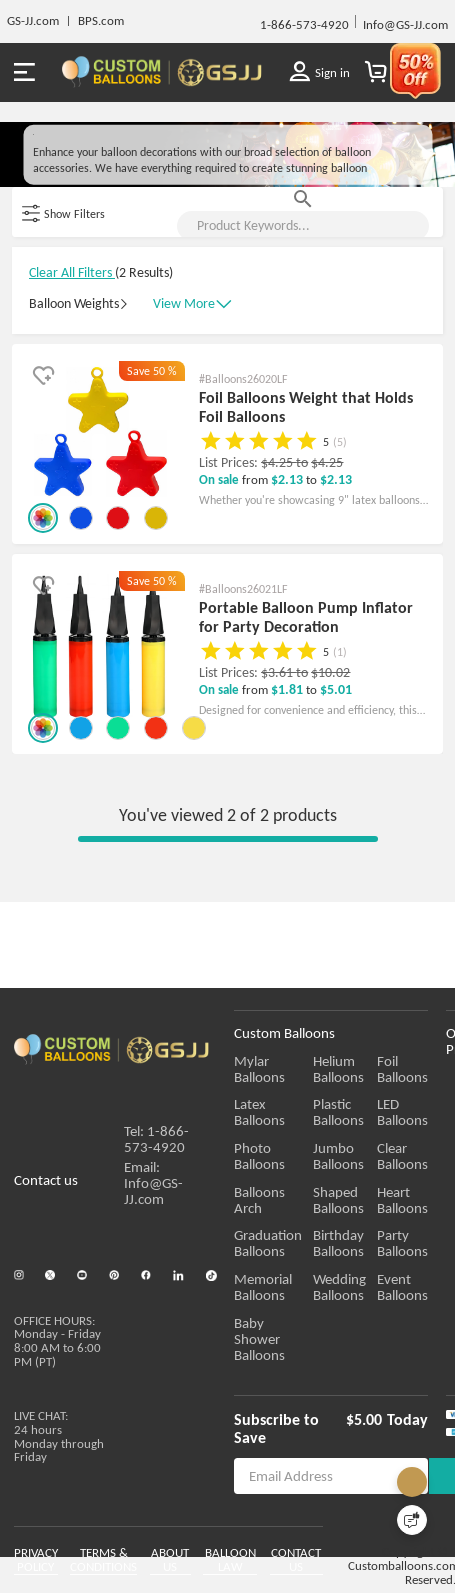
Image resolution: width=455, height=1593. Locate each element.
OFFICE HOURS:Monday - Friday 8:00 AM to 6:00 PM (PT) (57, 1366)
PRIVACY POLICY (36, 1566)
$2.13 (288, 597)
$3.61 (278, 790)
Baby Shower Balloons (273, 1377)
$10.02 (330, 790)
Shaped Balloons (372, 1246)
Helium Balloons (372, 1115)
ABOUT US (177, 1559)
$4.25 (278, 580)
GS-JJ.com (33, 20)
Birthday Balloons (372, 1290)
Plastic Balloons (372, 1159)
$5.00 (378, 1449)
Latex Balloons (277, 1151)
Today (421, 1449)
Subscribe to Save (294, 1449)
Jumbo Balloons (372, 1202)
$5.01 (336, 807)
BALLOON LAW (256, 1566)
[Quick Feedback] (412, 1520)
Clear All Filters (72, 404)
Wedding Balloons (373, 1333)
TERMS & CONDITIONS (103, 1566)
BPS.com (101, 20)
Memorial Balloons (263, 1333)
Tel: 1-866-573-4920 (156, 1178)
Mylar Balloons (278, 1107)
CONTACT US (340, 1559)
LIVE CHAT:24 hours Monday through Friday (59, 1455)
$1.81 (288, 807)
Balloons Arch (275, 1238)
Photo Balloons (279, 1194)
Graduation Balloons (268, 1290)
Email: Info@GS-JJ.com (153, 1222)
